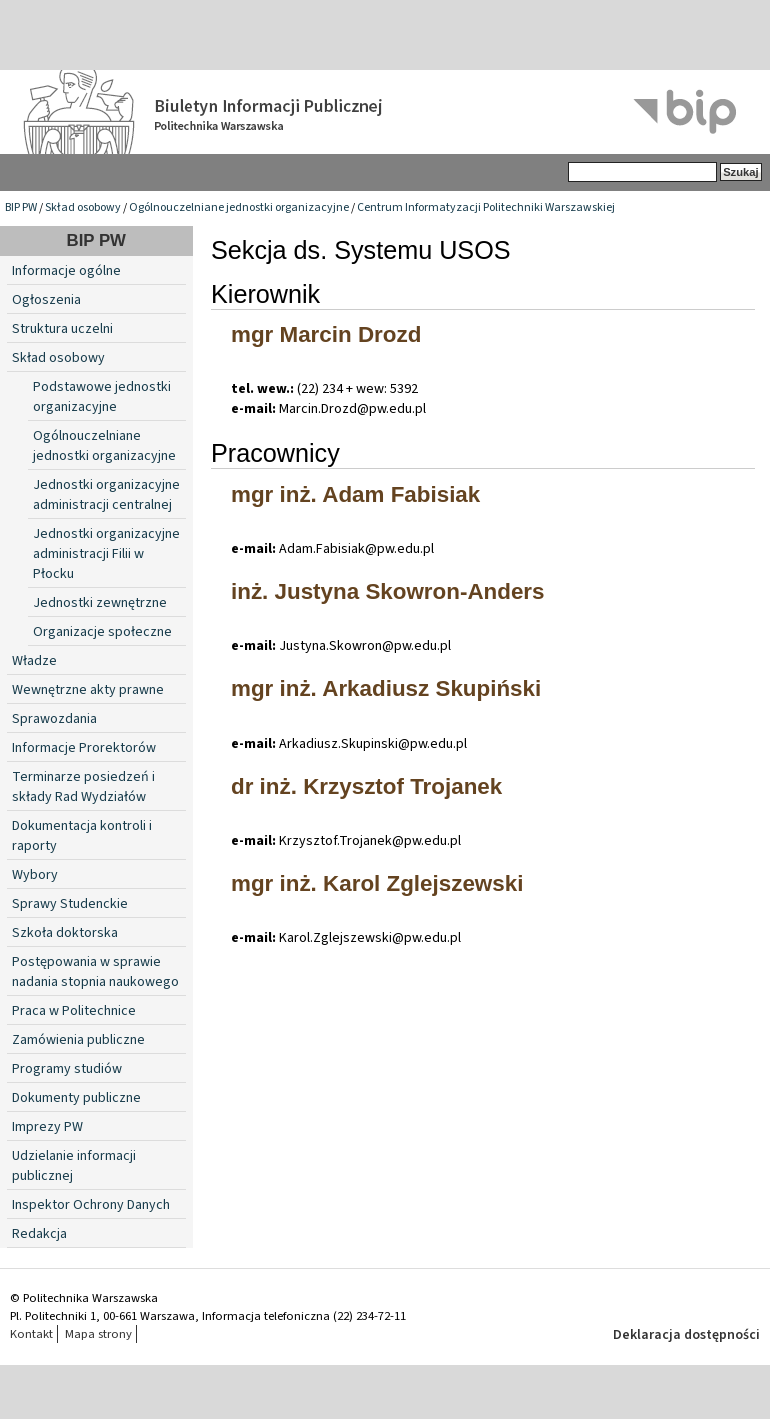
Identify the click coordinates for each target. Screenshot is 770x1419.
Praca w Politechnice (74, 1011)
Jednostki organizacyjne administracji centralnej (106, 495)
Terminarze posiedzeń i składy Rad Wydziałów (83, 787)
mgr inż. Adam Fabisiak (355, 494)
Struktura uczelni (62, 329)
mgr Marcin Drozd (326, 334)
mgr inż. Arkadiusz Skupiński (386, 688)
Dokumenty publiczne (76, 1098)
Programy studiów (67, 1069)
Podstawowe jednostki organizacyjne (102, 397)
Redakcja (39, 1234)
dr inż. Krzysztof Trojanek (366, 786)
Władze (34, 661)
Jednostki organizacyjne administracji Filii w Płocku (106, 554)
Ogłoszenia (46, 300)
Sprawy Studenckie (70, 904)
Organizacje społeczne (102, 632)
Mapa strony (98, 1334)
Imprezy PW (47, 1127)
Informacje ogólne (66, 271)
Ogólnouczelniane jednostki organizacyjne (239, 207)
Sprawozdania (54, 719)
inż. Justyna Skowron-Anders (388, 591)
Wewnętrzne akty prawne (88, 690)
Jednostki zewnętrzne (100, 603)
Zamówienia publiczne (78, 1040)
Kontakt (31, 1334)
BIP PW (21, 207)
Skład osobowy (83, 207)
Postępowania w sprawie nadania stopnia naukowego (95, 972)
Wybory (35, 875)
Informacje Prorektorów (84, 748)
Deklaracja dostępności (686, 1335)
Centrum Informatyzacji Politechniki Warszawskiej (486, 207)
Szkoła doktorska (65, 933)
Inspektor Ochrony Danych (91, 1205)
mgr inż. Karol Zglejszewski (377, 883)
